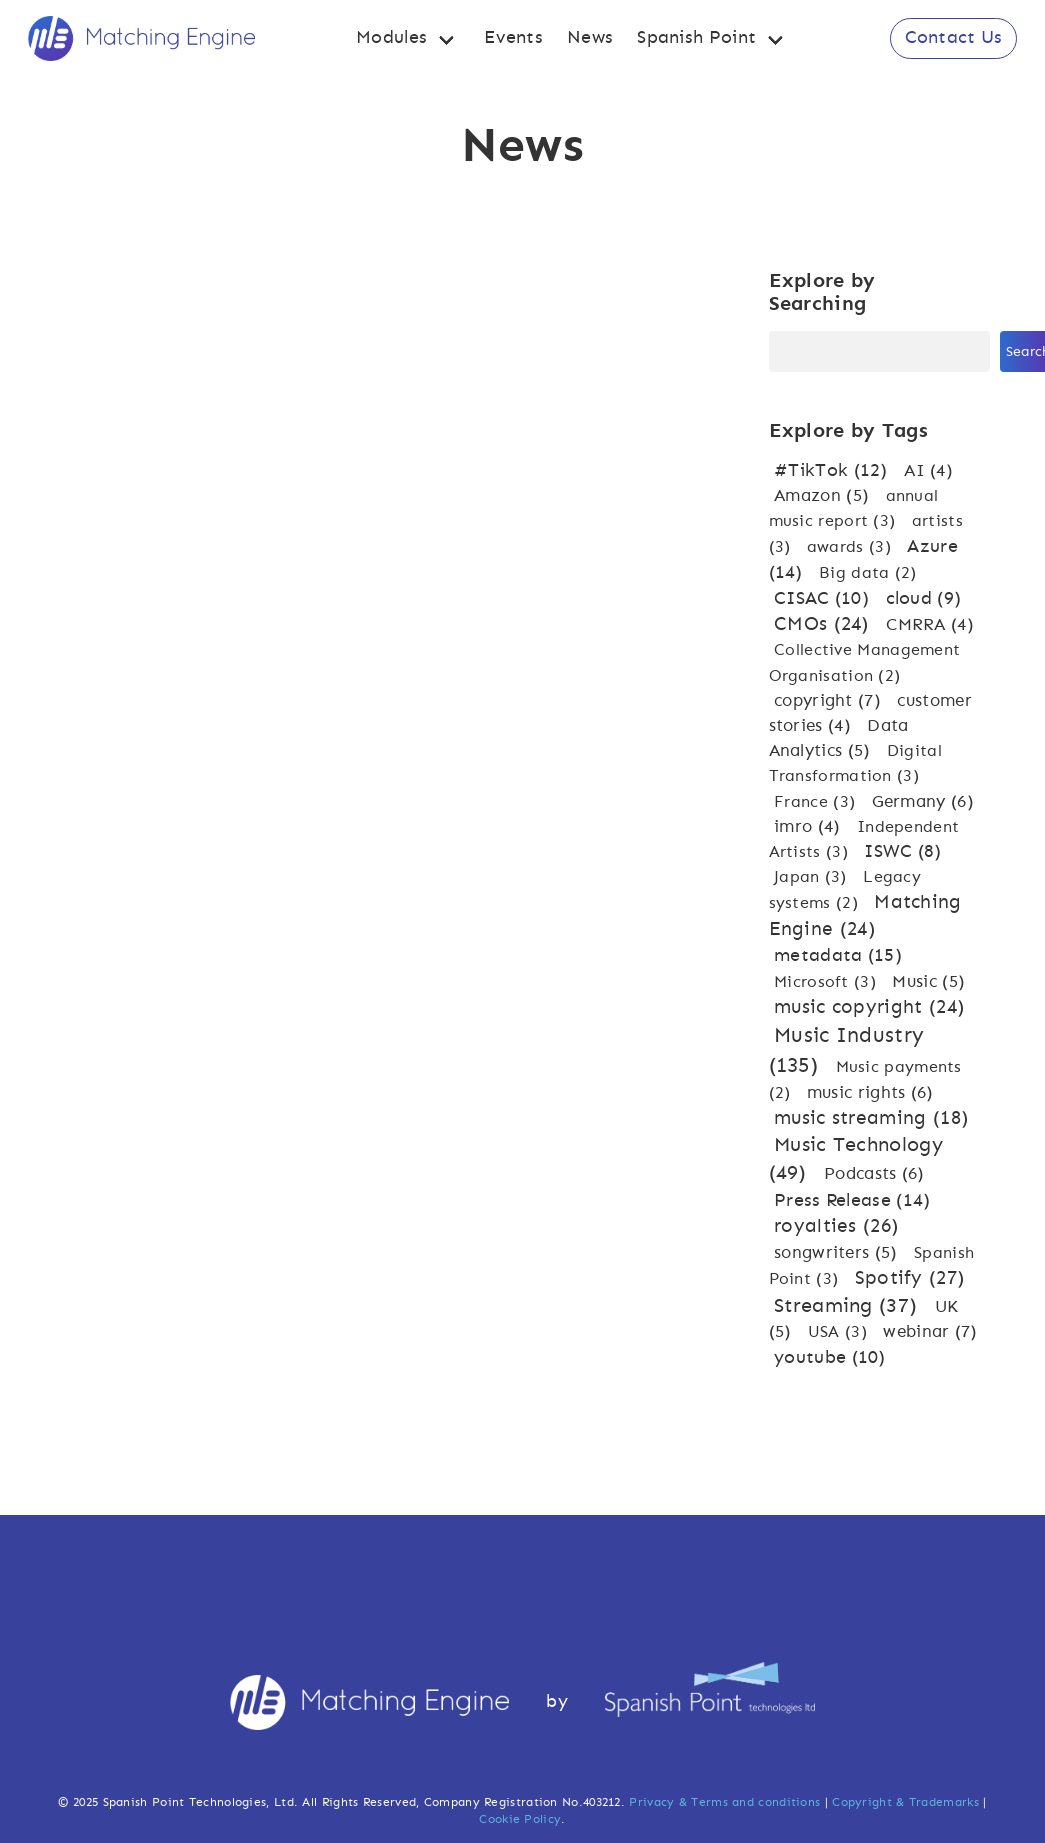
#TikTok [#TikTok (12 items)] (833, 471)
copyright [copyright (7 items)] (830, 700)
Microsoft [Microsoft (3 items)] (827, 982)
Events (513, 38)
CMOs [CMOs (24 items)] (824, 624)
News (590, 38)
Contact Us (954, 38)
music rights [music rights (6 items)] (870, 1092)
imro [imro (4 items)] (810, 827)
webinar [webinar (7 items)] (930, 1331)
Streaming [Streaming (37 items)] (849, 1306)
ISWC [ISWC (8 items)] (902, 852)
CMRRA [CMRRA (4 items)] (930, 625)
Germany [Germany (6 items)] (923, 801)
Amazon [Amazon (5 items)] (824, 495)
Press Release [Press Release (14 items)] (852, 1200)
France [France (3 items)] (817, 802)
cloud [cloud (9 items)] (924, 599)
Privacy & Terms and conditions (724, 1802)
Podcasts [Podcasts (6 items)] (874, 1173)
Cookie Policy (520, 1819)
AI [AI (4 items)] (928, 471)
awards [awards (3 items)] (851, 547)
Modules (391, 38)
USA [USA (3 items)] (840, 1332)
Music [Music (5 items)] (928, 981)
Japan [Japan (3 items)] (813, 877)
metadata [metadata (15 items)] (838, 955)
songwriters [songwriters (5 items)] (838, 1252)
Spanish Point (696, 38)
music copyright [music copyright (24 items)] (869, 1007)
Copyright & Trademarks (905, 1802)
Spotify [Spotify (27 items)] (910, 1278)
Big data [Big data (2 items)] (868, 573)
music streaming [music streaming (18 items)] (871, 1118)
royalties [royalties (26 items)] (836, 1226)
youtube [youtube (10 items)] (830, 1358)
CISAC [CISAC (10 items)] (824, 599)
